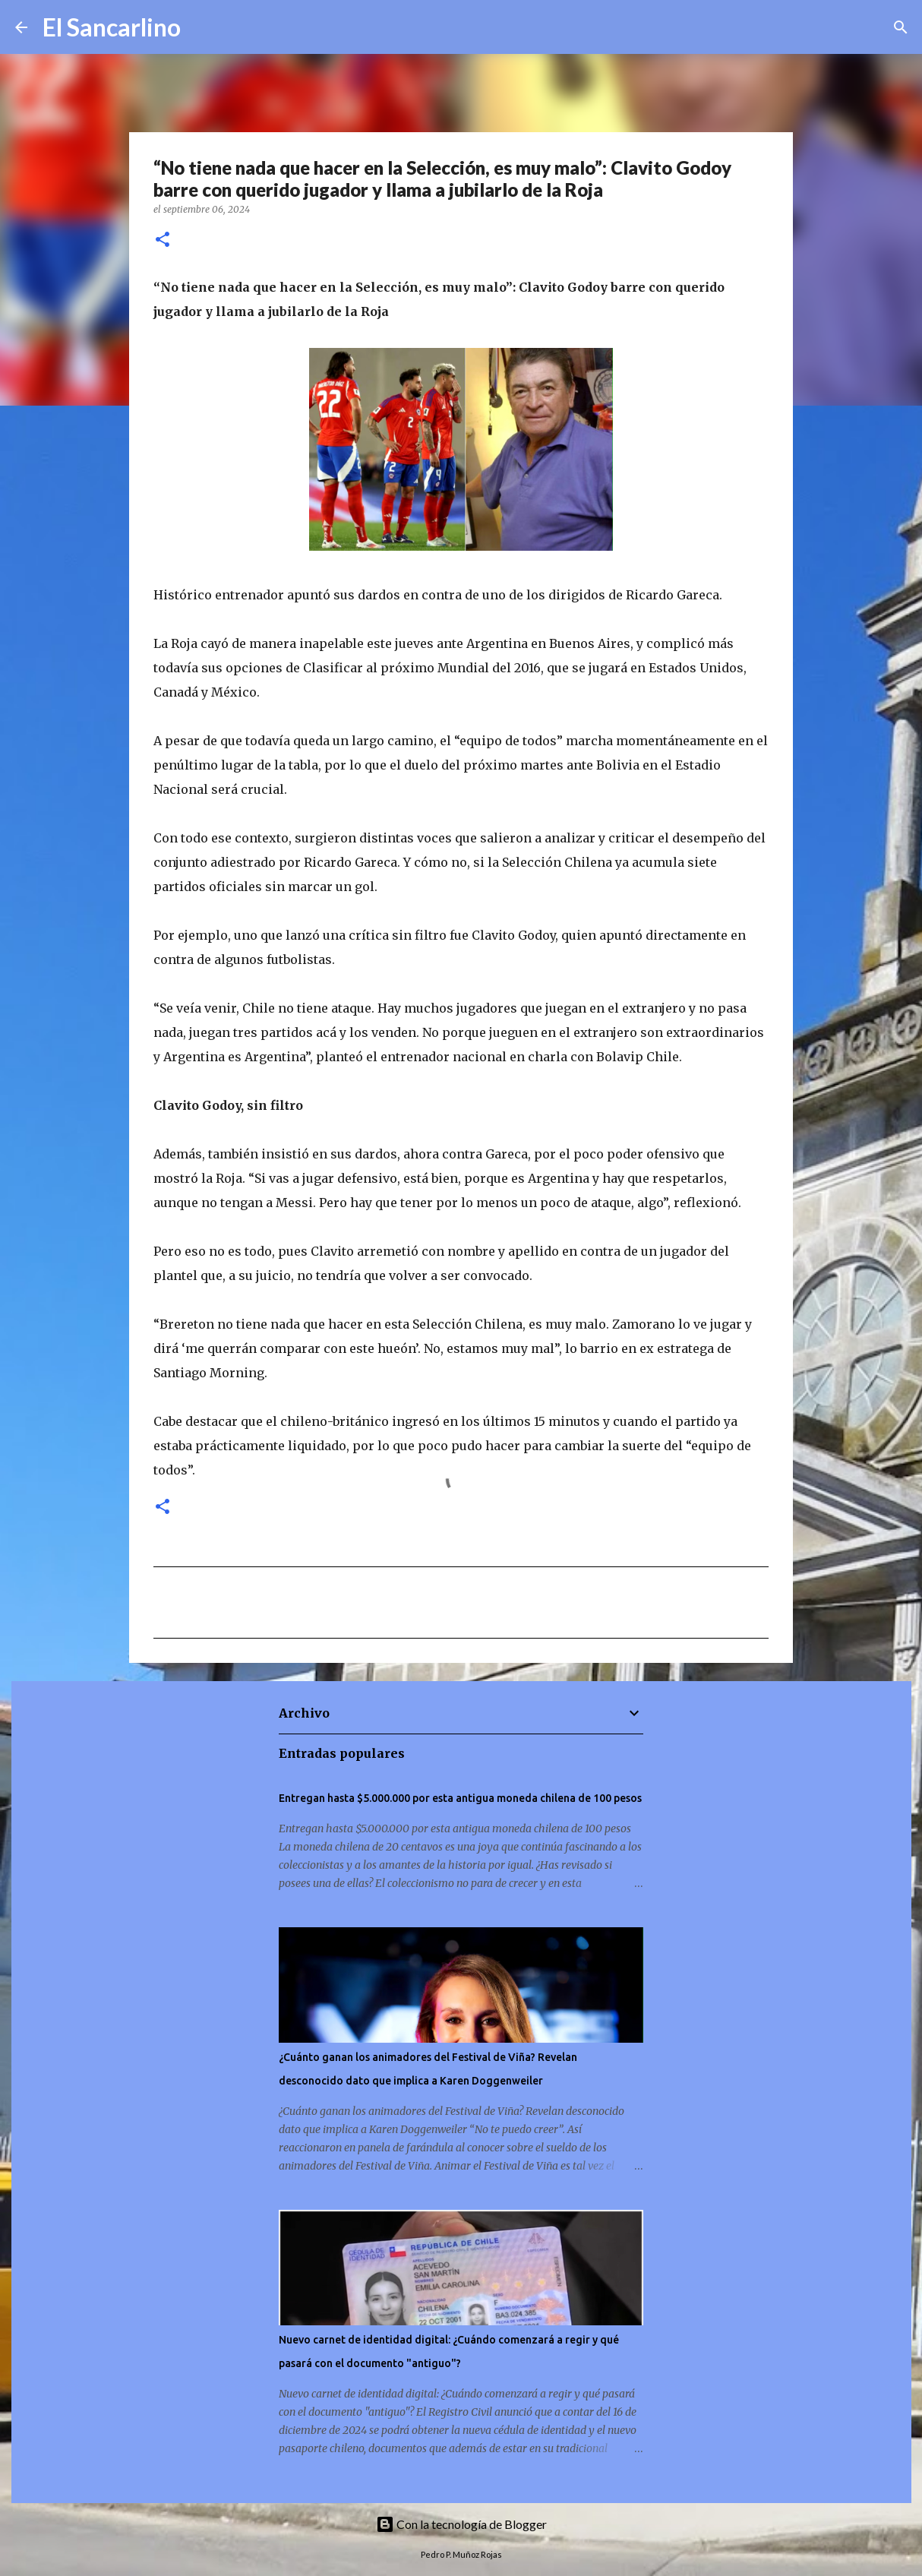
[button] (162, 240)
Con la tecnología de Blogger (461, 2524)
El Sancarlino (112, 27)
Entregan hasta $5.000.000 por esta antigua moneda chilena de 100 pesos (460, 1798)
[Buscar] (202, 27)
